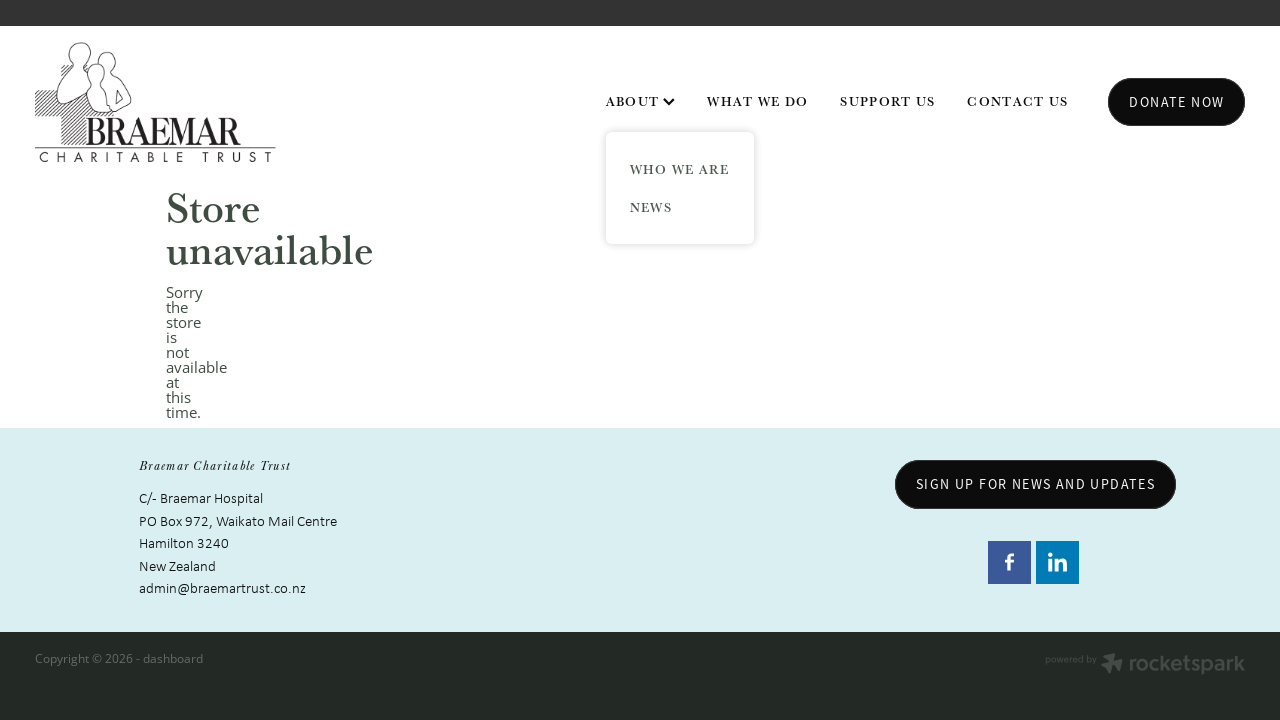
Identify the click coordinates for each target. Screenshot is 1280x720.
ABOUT (641, 101)
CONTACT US (1017, 101)
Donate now (1176, 102)
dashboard (173, 658)
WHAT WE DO (757, 101)
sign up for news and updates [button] (1035, 484)
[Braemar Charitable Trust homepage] (156, 102)
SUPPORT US (887, 101)
